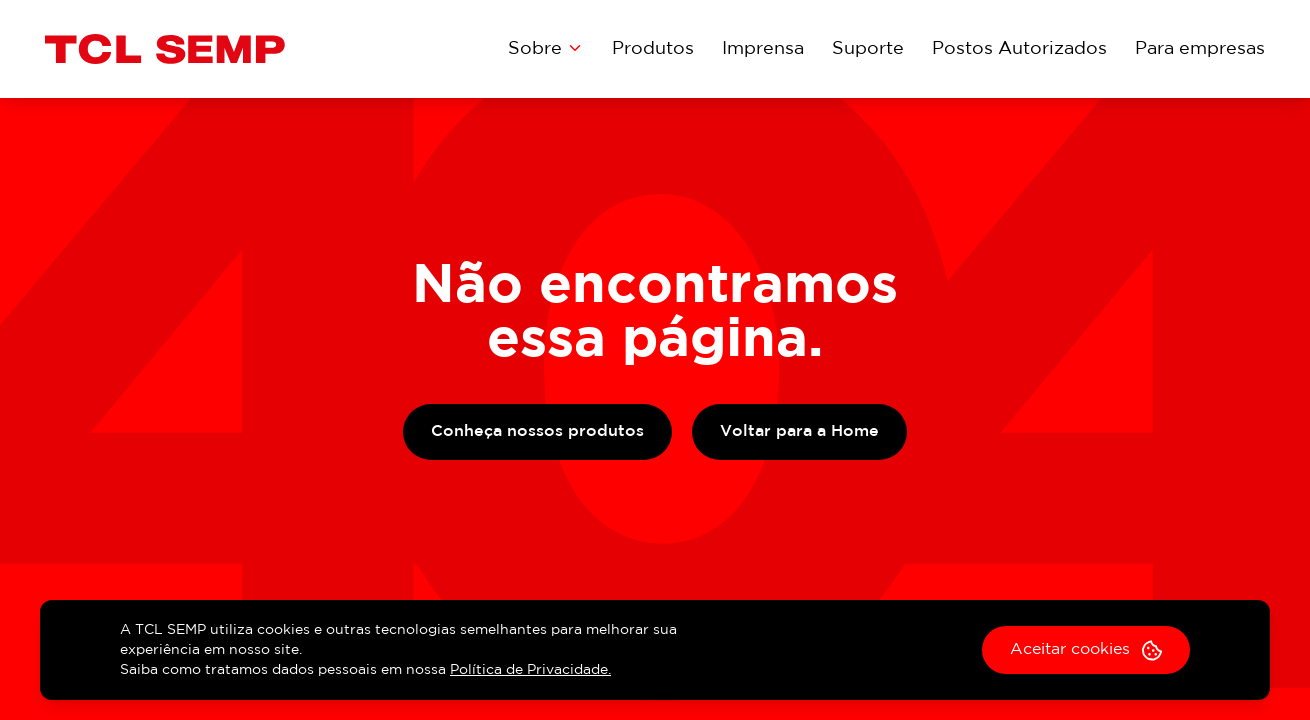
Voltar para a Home (799, 431)
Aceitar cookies (1086, 650)
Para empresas (1200, 49)
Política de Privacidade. (530, 670)
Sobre (546, 48)
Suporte (868, 49)
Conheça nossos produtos (537, 431)
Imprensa (763, 49)
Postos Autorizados (1019, 49)
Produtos (653, 49)
